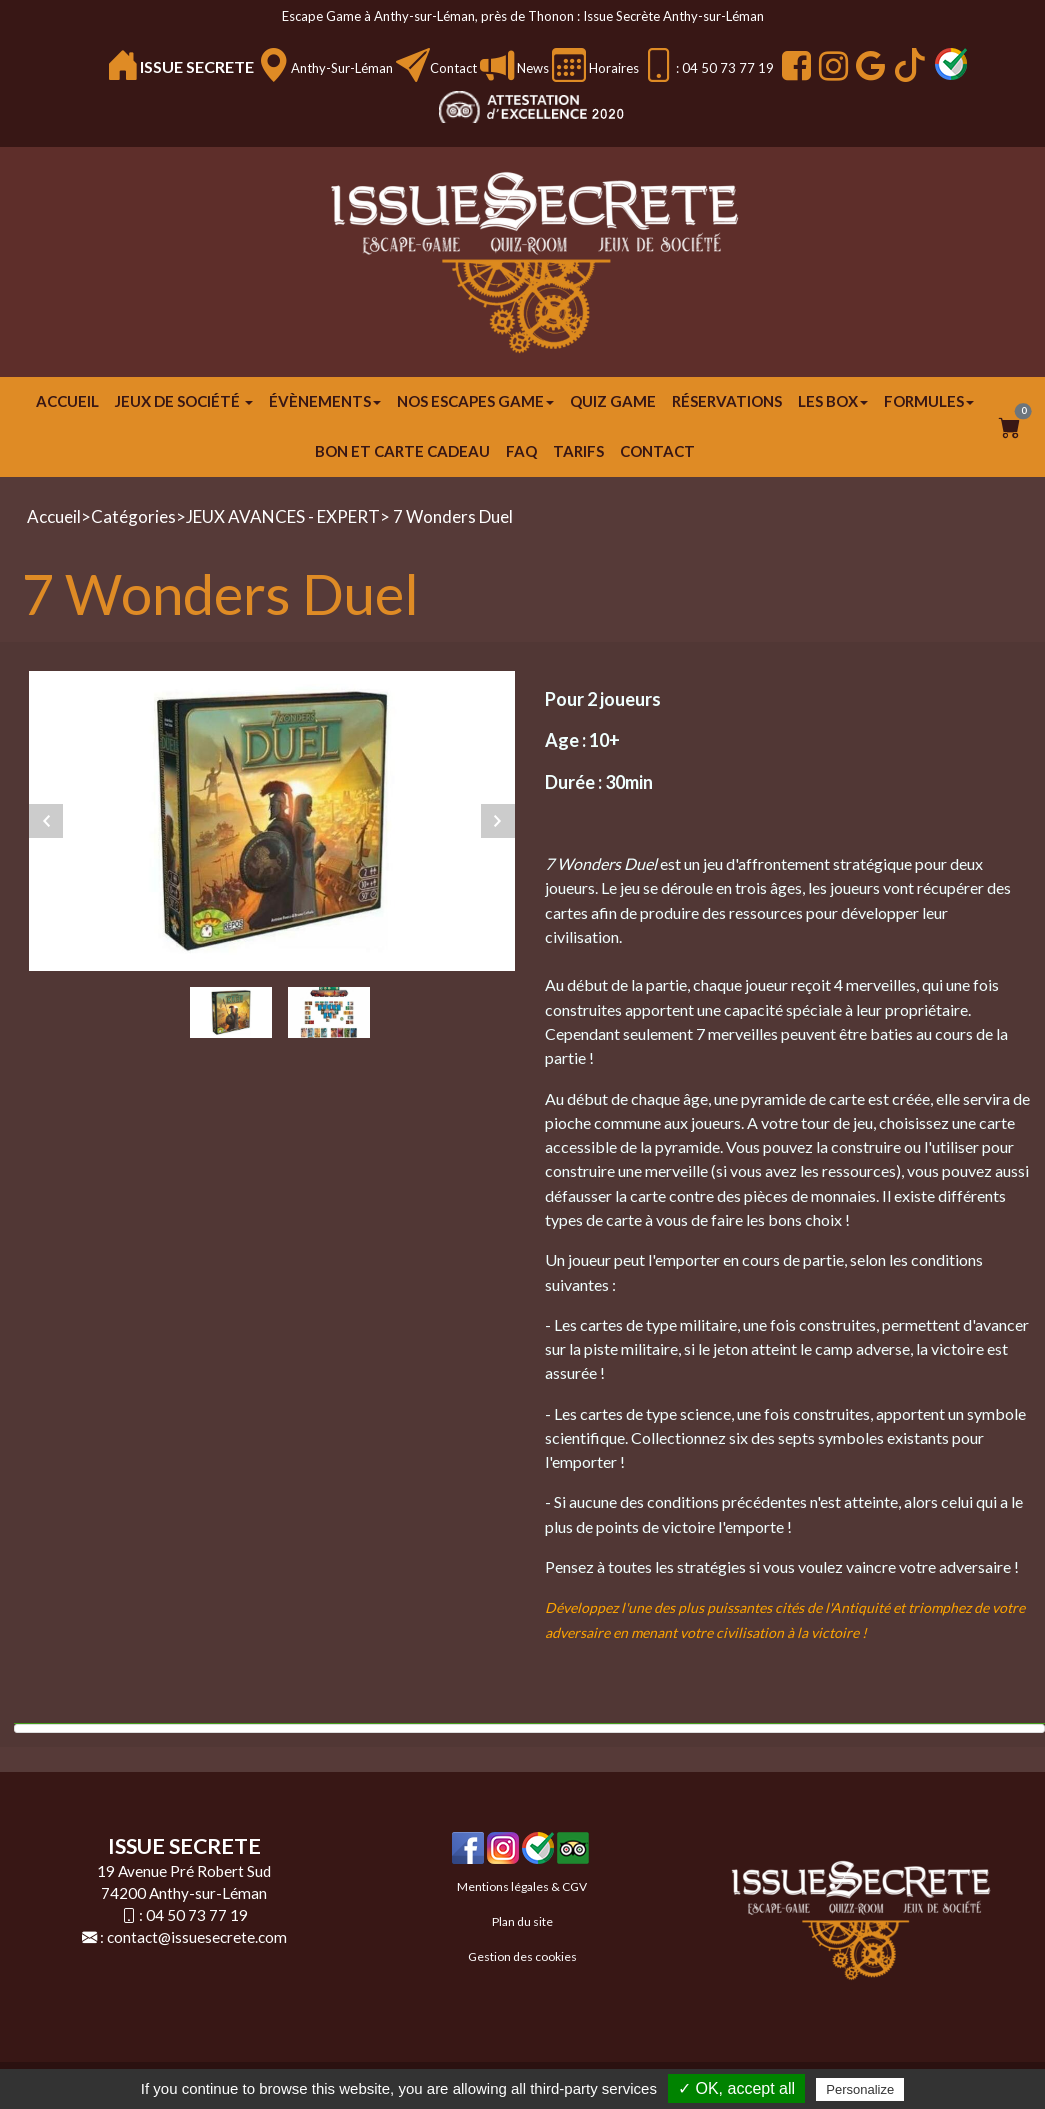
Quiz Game (613, 401)
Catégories (133, 516)
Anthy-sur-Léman (342, 68)
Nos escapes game (475, 401)
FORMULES (929, 401)
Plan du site (522, 1921)
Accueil (67, 401)
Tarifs (578, 451)
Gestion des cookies (522, 1956)
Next (498, 821)
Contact (453, 68)
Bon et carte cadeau (402, 451)
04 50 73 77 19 (197, 1915)
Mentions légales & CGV (522, 1886)
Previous (46, 821)
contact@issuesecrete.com (197, 1937)
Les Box (833, 401)
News (531, 68)
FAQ (521, 451)
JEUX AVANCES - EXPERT (283, 516)
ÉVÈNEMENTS (325, 401)
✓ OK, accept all (736, 2088)
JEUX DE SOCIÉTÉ (184, 401)
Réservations (727, 401)
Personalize (860, 2089)
